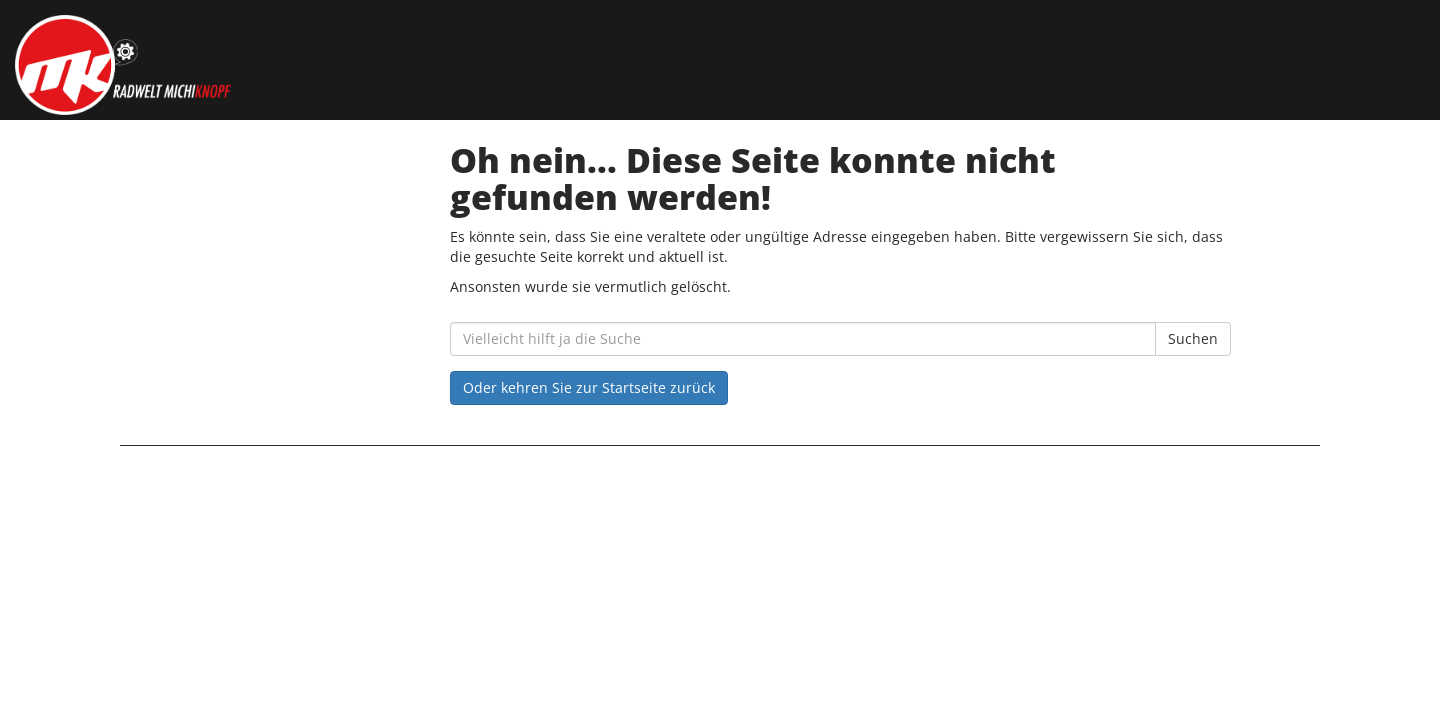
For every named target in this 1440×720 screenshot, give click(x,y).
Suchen (1193, 338)
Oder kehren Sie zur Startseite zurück (589, 387)
